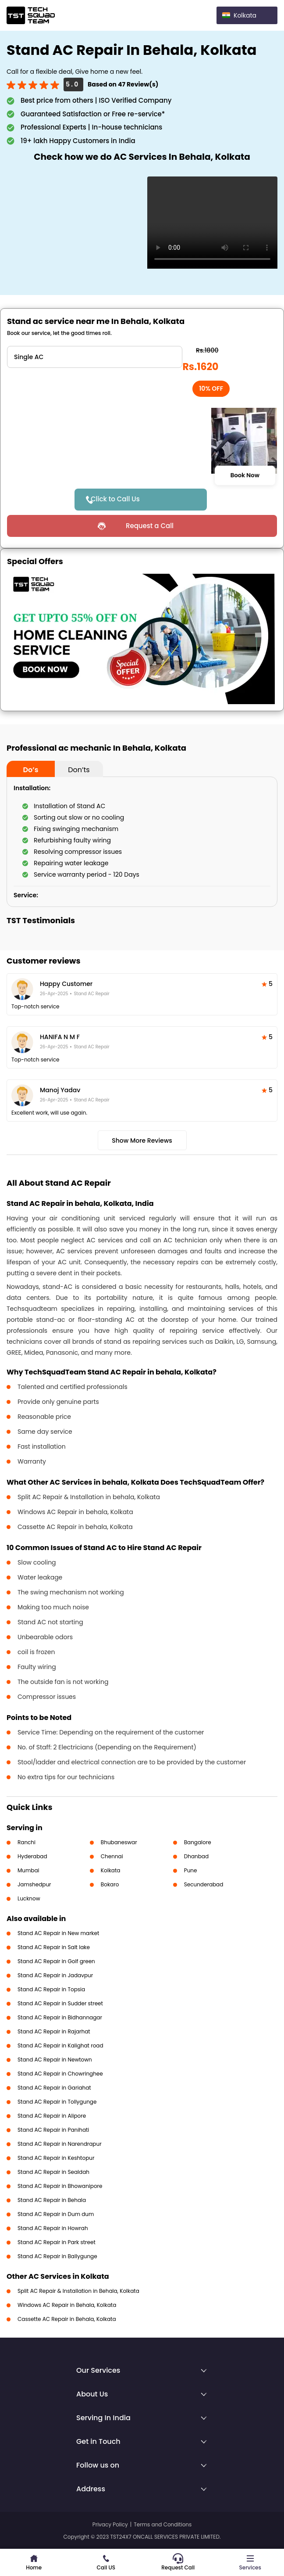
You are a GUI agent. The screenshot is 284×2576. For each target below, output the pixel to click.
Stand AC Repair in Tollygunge (57, 2101)
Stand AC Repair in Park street (57, 2242)
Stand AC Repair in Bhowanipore (60, 2186)
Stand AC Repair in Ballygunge (57, 2256)
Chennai (112, 1856)
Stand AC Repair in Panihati (53, 2129)
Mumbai (28, 1870)
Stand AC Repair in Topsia (51, 1989)
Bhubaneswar (119, 1842)
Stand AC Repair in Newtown (55, 2059)
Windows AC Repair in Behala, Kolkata (67, 2305)
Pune (190, 1870)
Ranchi (27, 1842)
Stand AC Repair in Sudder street (60, 2003)
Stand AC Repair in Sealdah (53, 2172)
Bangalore (197, 1842)
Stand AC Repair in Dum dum (56, 2214)
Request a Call (150, 525)
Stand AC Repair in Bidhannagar (60, 2017)
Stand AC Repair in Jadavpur (55, 1975)
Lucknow (29, 1898)
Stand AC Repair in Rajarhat (54, 2031)
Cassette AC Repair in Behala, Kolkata (67, 2319)
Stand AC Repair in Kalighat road (60, 2045)
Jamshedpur (34, 1884)
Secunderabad (204, 1884)
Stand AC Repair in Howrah (53, 2228)
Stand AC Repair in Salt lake (54, 1947)
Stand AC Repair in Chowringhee (60, 2073)
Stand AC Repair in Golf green (56, 1961)
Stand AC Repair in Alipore (52, 2115)
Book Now (245, 475)
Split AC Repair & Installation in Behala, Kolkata (78, 2291)
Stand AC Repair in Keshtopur (56, 2158)
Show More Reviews (142, 1140)
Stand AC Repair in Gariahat (54, 2087)
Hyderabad (32, 1856)
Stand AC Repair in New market (58, 1933)
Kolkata (111, 1870)
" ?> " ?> (94, 357)
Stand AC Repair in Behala (52, 2200)
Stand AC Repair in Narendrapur (60, 2144)
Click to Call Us (115, 499)
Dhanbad (196, 1856)
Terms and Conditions (163, 2524)
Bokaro (110, 1884)
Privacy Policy (110, 2524)
